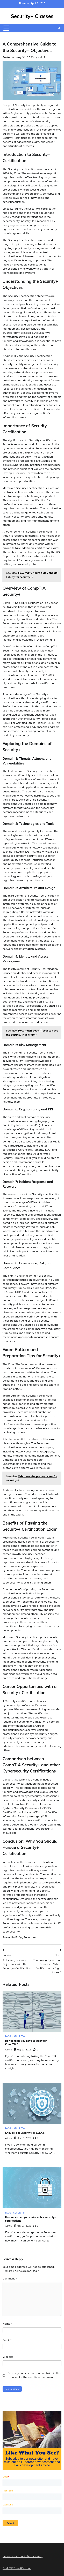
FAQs (18, 1937)
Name (7, 2323)
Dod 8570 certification (17, 2568)
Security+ (30, 1937)
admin (42, 57)
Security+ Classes (32, 16)
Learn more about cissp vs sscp (22, 2556)
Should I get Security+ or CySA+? (25, 2132)
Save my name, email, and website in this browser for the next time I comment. (34, 2375)
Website (8, 2356)
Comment (10, 2278)
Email (7, 2340)
